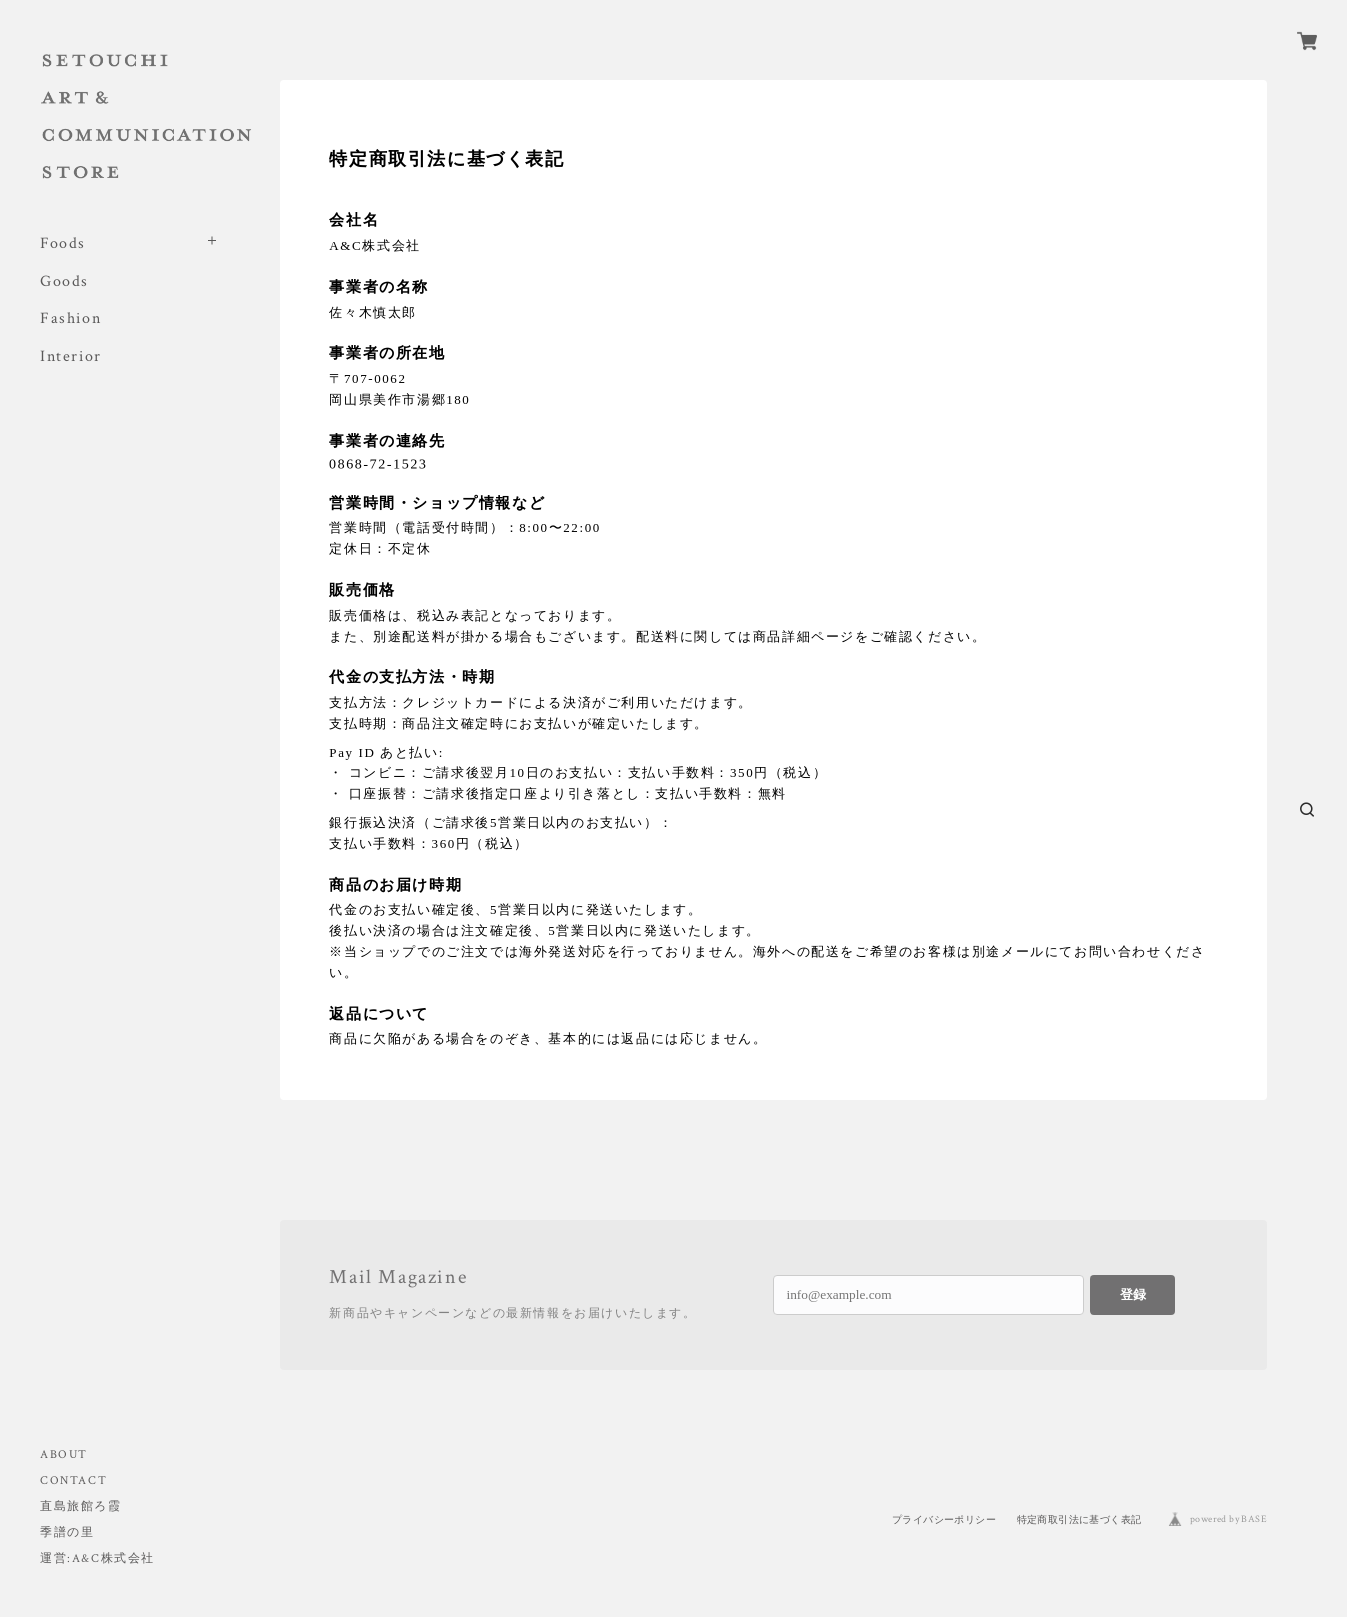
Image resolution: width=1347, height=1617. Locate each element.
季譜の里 (67, 1532)
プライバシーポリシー (944, 1519)
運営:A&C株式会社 (97, 1558)
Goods (64, 281)
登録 (1133, 1294)
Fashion (70, 318)
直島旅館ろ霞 (81, 1506)
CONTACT (73, 1480)
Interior (71, 356)
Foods (63, 243)
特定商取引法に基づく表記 (1079, 1519)
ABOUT (64, 1454)
